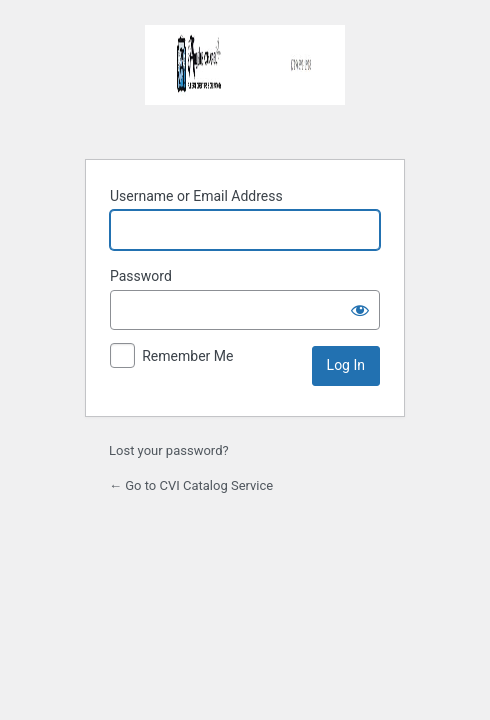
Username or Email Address (196, 196)
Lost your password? (169, 450)
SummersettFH (245, 80)
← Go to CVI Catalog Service (191, 485)
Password (141, 276)
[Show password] (360, 310)
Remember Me (187, 356)
